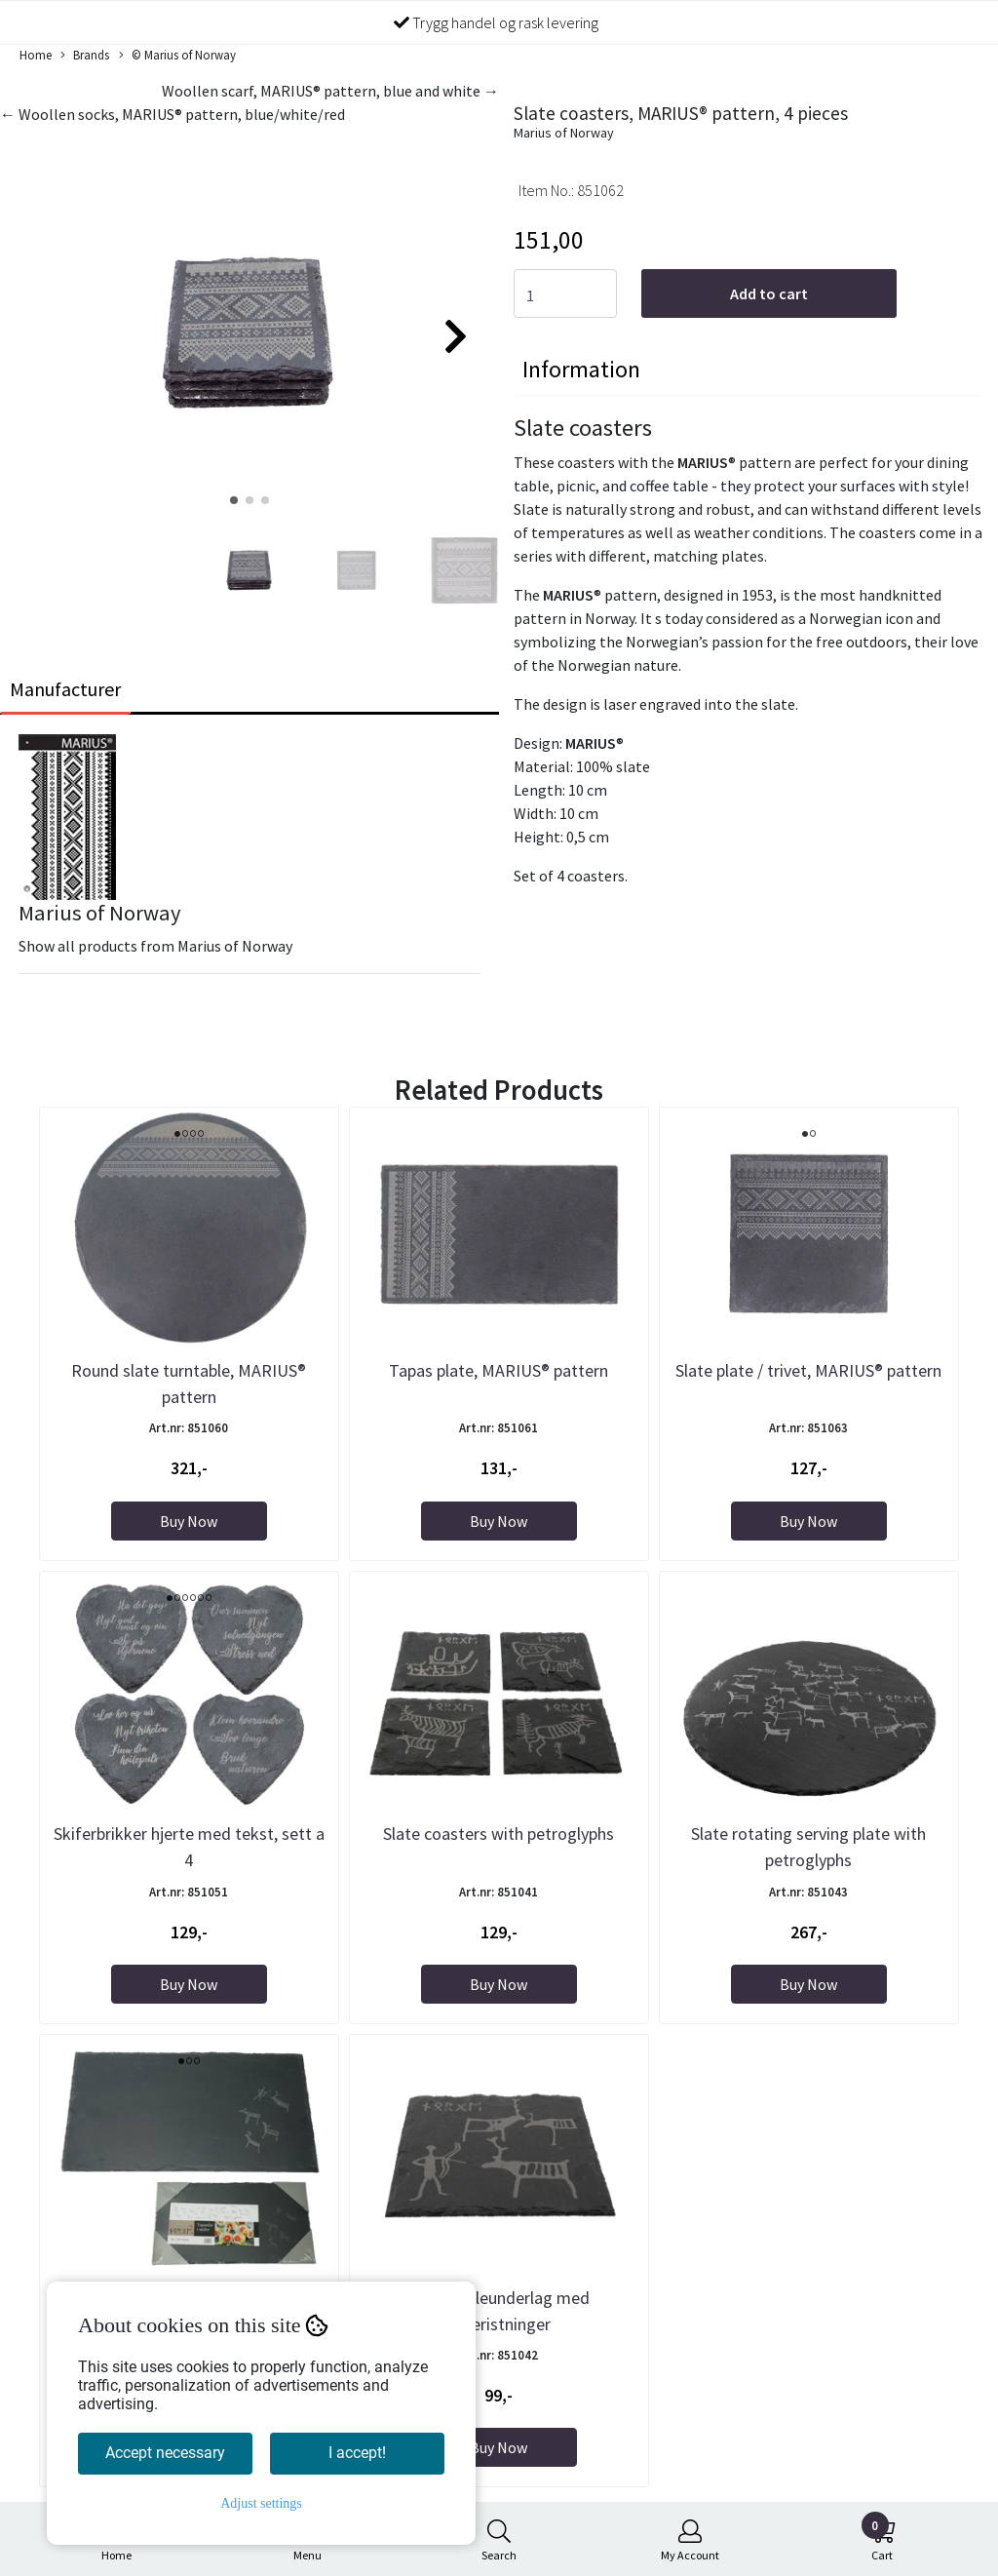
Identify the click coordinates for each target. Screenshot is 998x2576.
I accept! (357, 2452)
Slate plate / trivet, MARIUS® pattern (808, 1370)
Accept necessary (165, 2452)
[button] (234, 500)
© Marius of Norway (177, 55)
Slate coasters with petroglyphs (498, 1833)
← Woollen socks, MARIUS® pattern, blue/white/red (172, 114)
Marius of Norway (564, 132)
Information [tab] (581, 369)
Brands (84, 55)
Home (35, 54)
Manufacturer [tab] (65, 689)
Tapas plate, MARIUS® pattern (498, 1370)
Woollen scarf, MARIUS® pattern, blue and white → (330, 90)
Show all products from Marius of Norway (155, 946)
